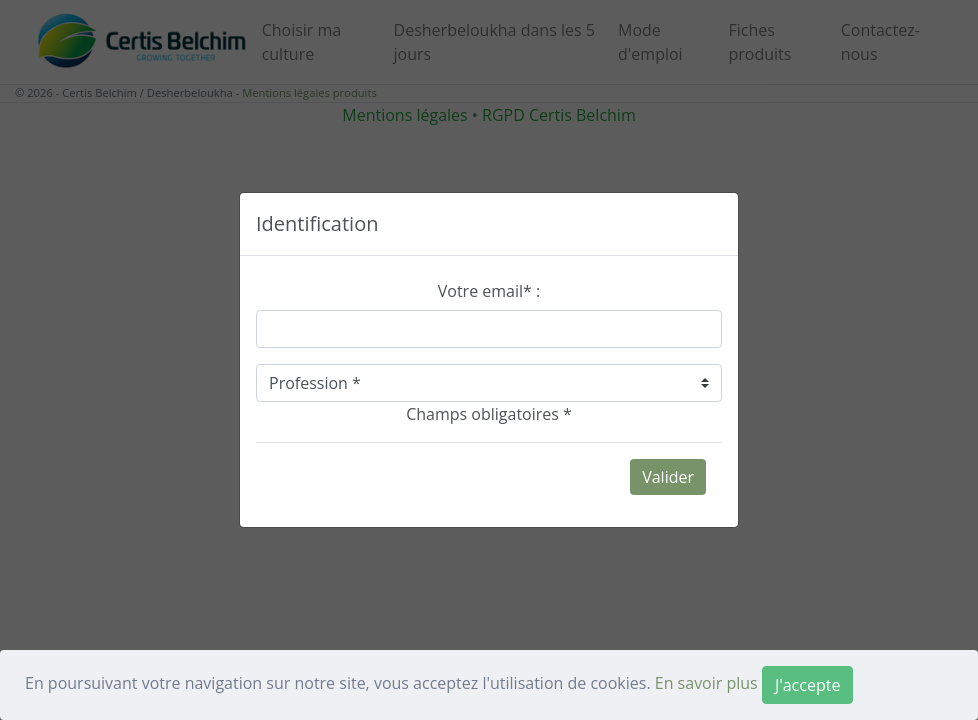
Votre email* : (489, 291)
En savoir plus (706, 683)
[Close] (807, 685)
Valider (668, 477)
